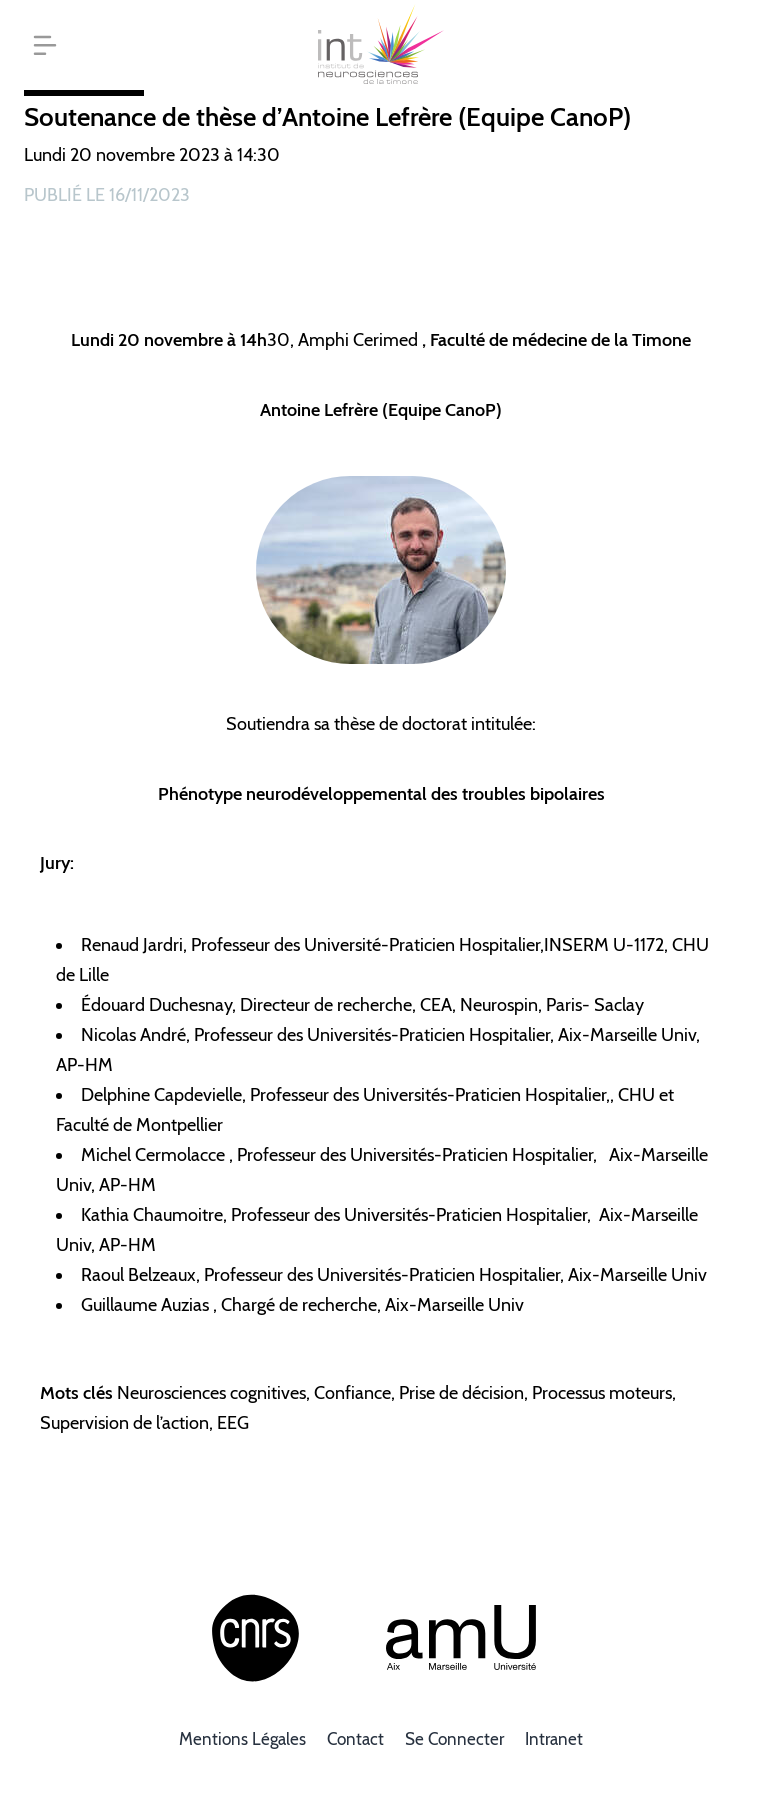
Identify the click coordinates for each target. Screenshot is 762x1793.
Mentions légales (242, 1739)
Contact (355, 1739)
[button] (45, 45)
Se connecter (454, 1739)
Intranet (554, 1739)
